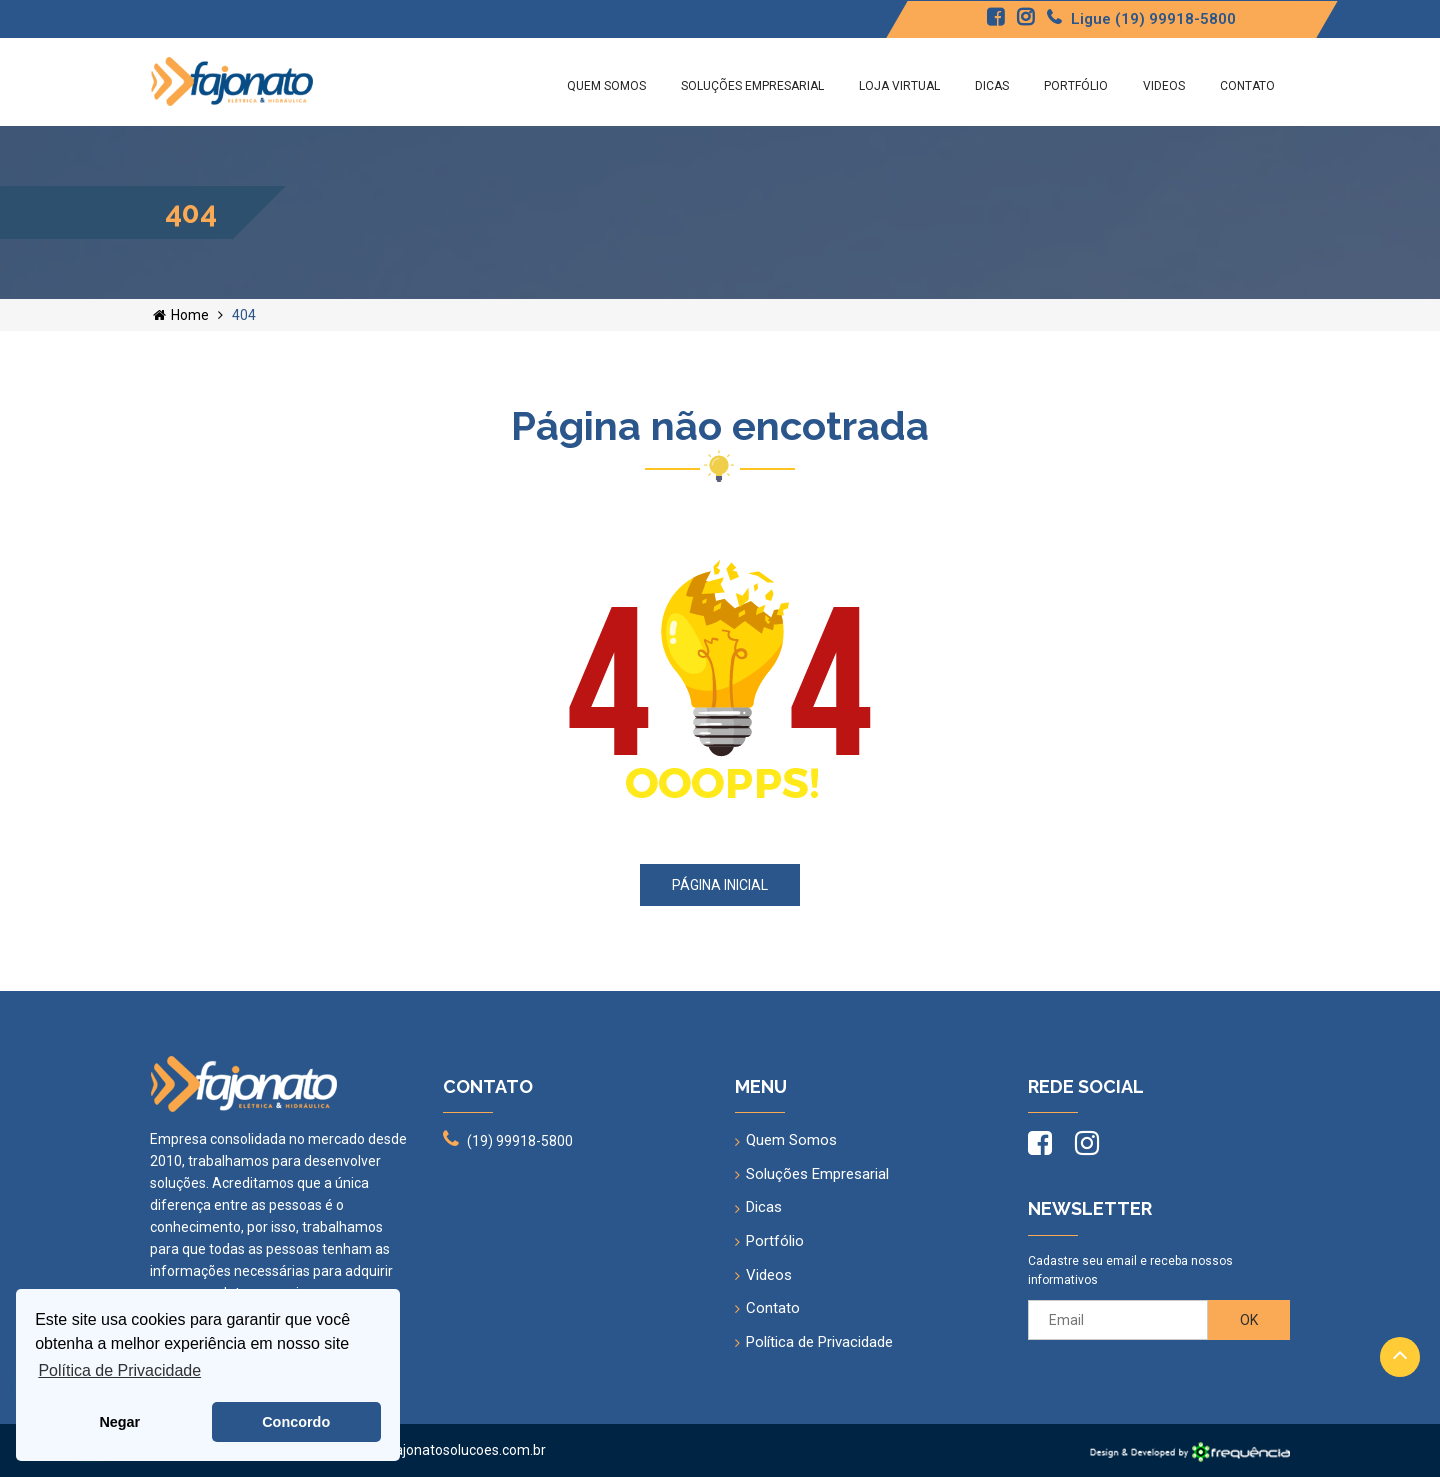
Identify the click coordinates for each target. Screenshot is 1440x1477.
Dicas (992, 86)
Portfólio (1076, 86)
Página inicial (720, 885)
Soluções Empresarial (752, 86)
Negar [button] (119, 1422)
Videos (1164, 86)
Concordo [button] (296, 1422)
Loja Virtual (899, 86)
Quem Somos (606, 86)
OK (1249, 1320)
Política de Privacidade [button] (119, 1370)
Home (181, 315)
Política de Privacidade (819, 1342)
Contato (1247, 86)
